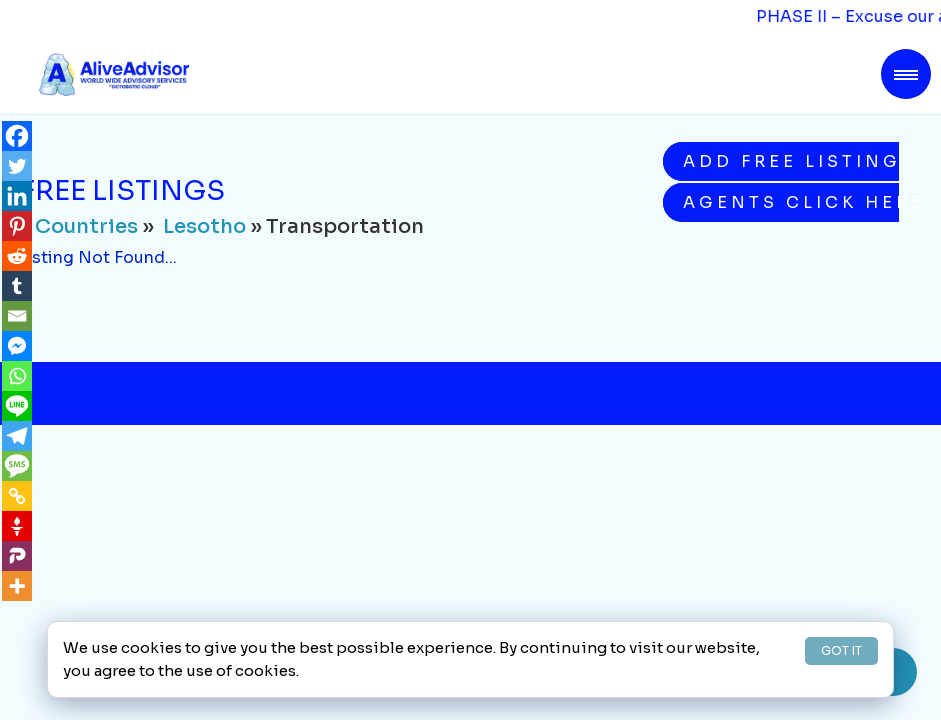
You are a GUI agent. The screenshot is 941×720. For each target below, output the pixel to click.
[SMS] (17, 466)
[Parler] (17, 556)
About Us (163, 606)
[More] (17, 586)
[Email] (17, 316)
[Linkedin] (17, 196)
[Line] (17, 406)
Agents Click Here (791, 202)
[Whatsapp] (17, 376)
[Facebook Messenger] (17, 346)
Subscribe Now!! (702, 447)
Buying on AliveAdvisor (611, 606)
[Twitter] (17, 166)
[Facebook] (17, 136)
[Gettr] (17, 526)
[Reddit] (17, 256)
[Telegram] (17, 436)
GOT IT (841, 650)
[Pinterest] (17, 226)
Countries (86, 226)
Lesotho (204, 226)
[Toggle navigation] (906, 74)
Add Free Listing (791, 161)
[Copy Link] (17, 496)
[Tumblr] (17, 286)
